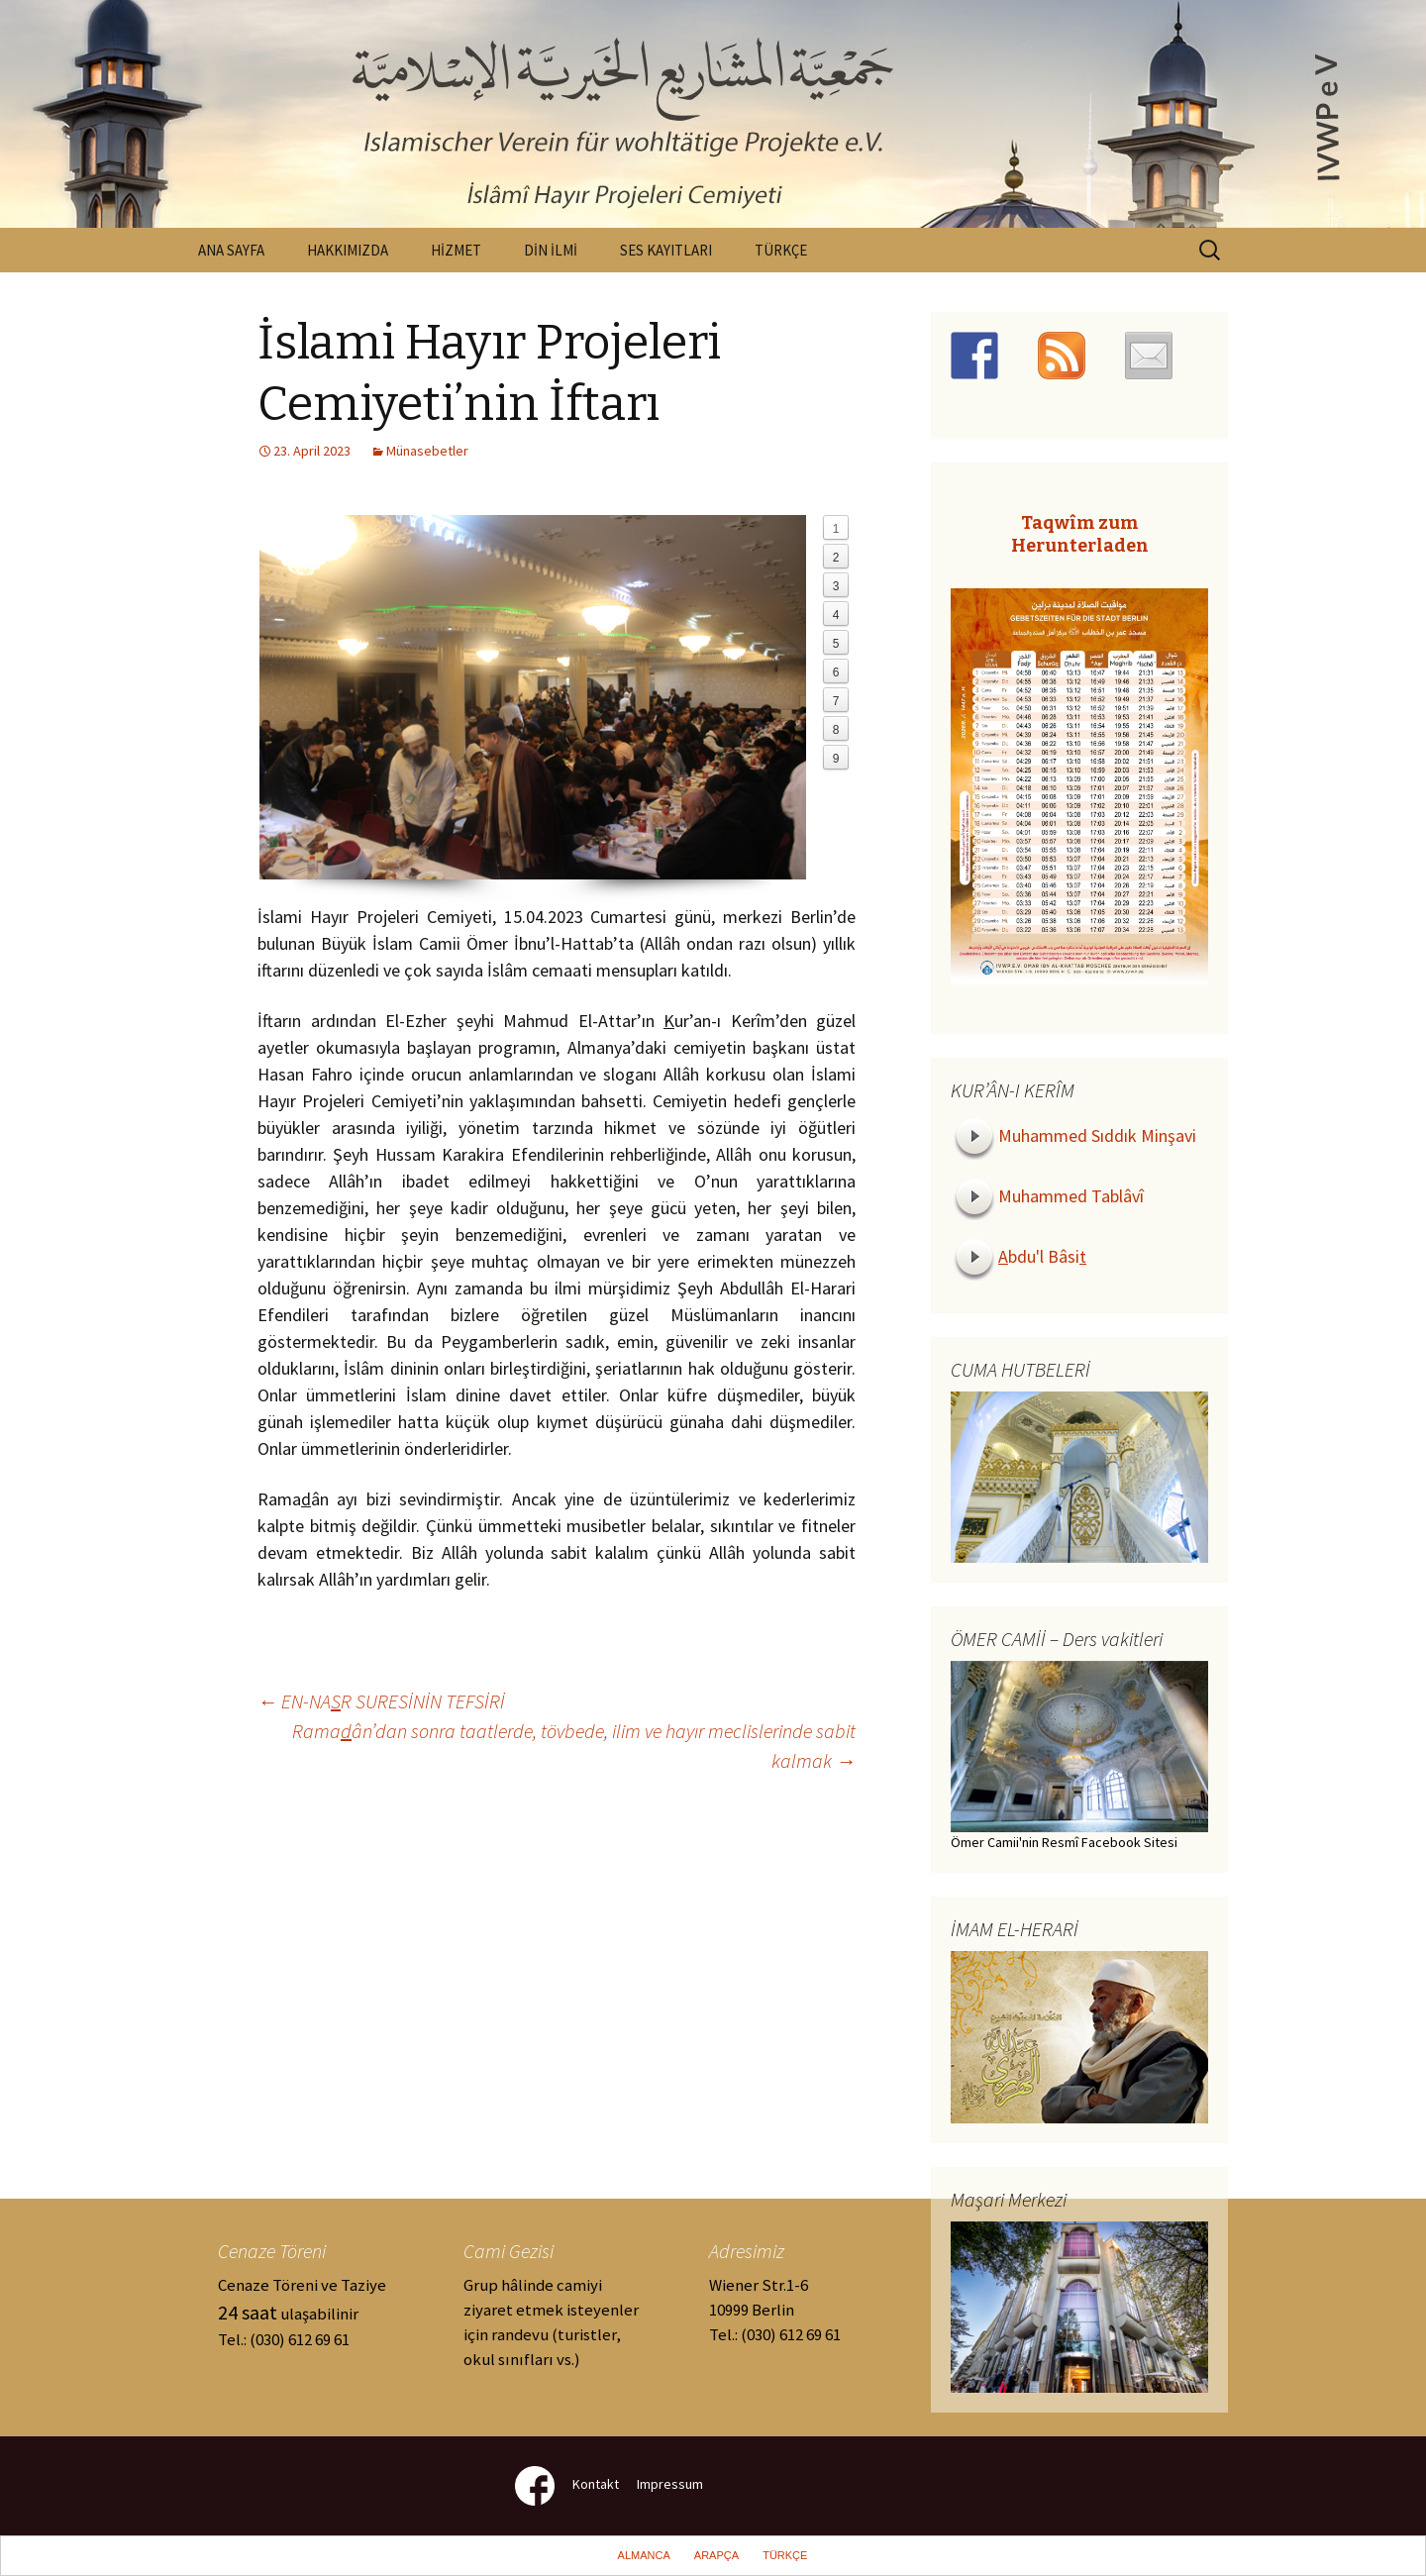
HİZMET (456, 250)
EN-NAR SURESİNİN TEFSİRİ (381, 1701)
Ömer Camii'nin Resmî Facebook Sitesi (1064, 1842)
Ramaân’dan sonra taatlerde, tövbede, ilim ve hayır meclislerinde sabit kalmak (574, 1745)
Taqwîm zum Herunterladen (1080, 534)
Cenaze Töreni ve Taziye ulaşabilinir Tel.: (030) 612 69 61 (302, 2312)
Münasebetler (427, 451)
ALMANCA (644, 2555)
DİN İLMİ (550, 250)
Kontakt (595, 2484)
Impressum (670, 2484)
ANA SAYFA (231, 250)
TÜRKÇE (781, 250)
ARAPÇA (716, 2555)
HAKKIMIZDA (347, 250)
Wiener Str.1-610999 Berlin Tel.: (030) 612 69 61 (775, 2309)
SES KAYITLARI (666, 250)
